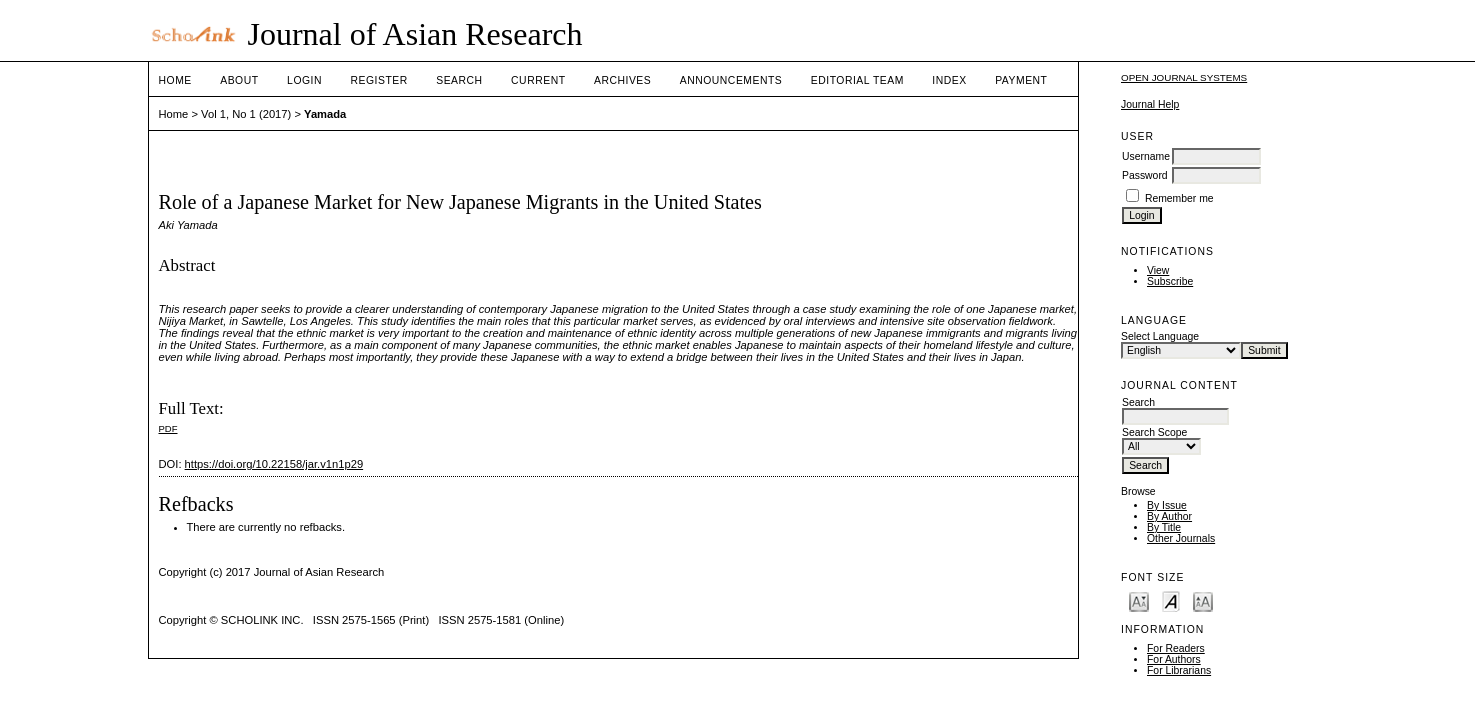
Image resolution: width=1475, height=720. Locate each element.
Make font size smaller (1139, 600)
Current (538, 80)
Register (378, 80)
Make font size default (1171, 600)
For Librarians (1179, 670)
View (1158, 270)
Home (175, 80)
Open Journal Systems (1184, 77)
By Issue (1167, 505)
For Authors (1174, 659)
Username (1146, 156)
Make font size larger (1203, 600)
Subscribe (1170, 281)
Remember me (1179, 198)
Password (1145, 175)
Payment (1021, 80)
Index (949, 80)
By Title (1164, 527)
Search (459, 80)
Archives (622, 80)
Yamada (325, 114)
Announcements (731, 80)
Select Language (1160, 336)
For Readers (1176, 648)
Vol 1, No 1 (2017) (246, 114)
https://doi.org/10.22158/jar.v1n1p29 (274, 464)
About (239, 80)
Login (304, 80)
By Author (1169, 516)
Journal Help (1150, 104)
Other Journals (1181, 538)
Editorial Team (857, 80)
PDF (168, 428)
